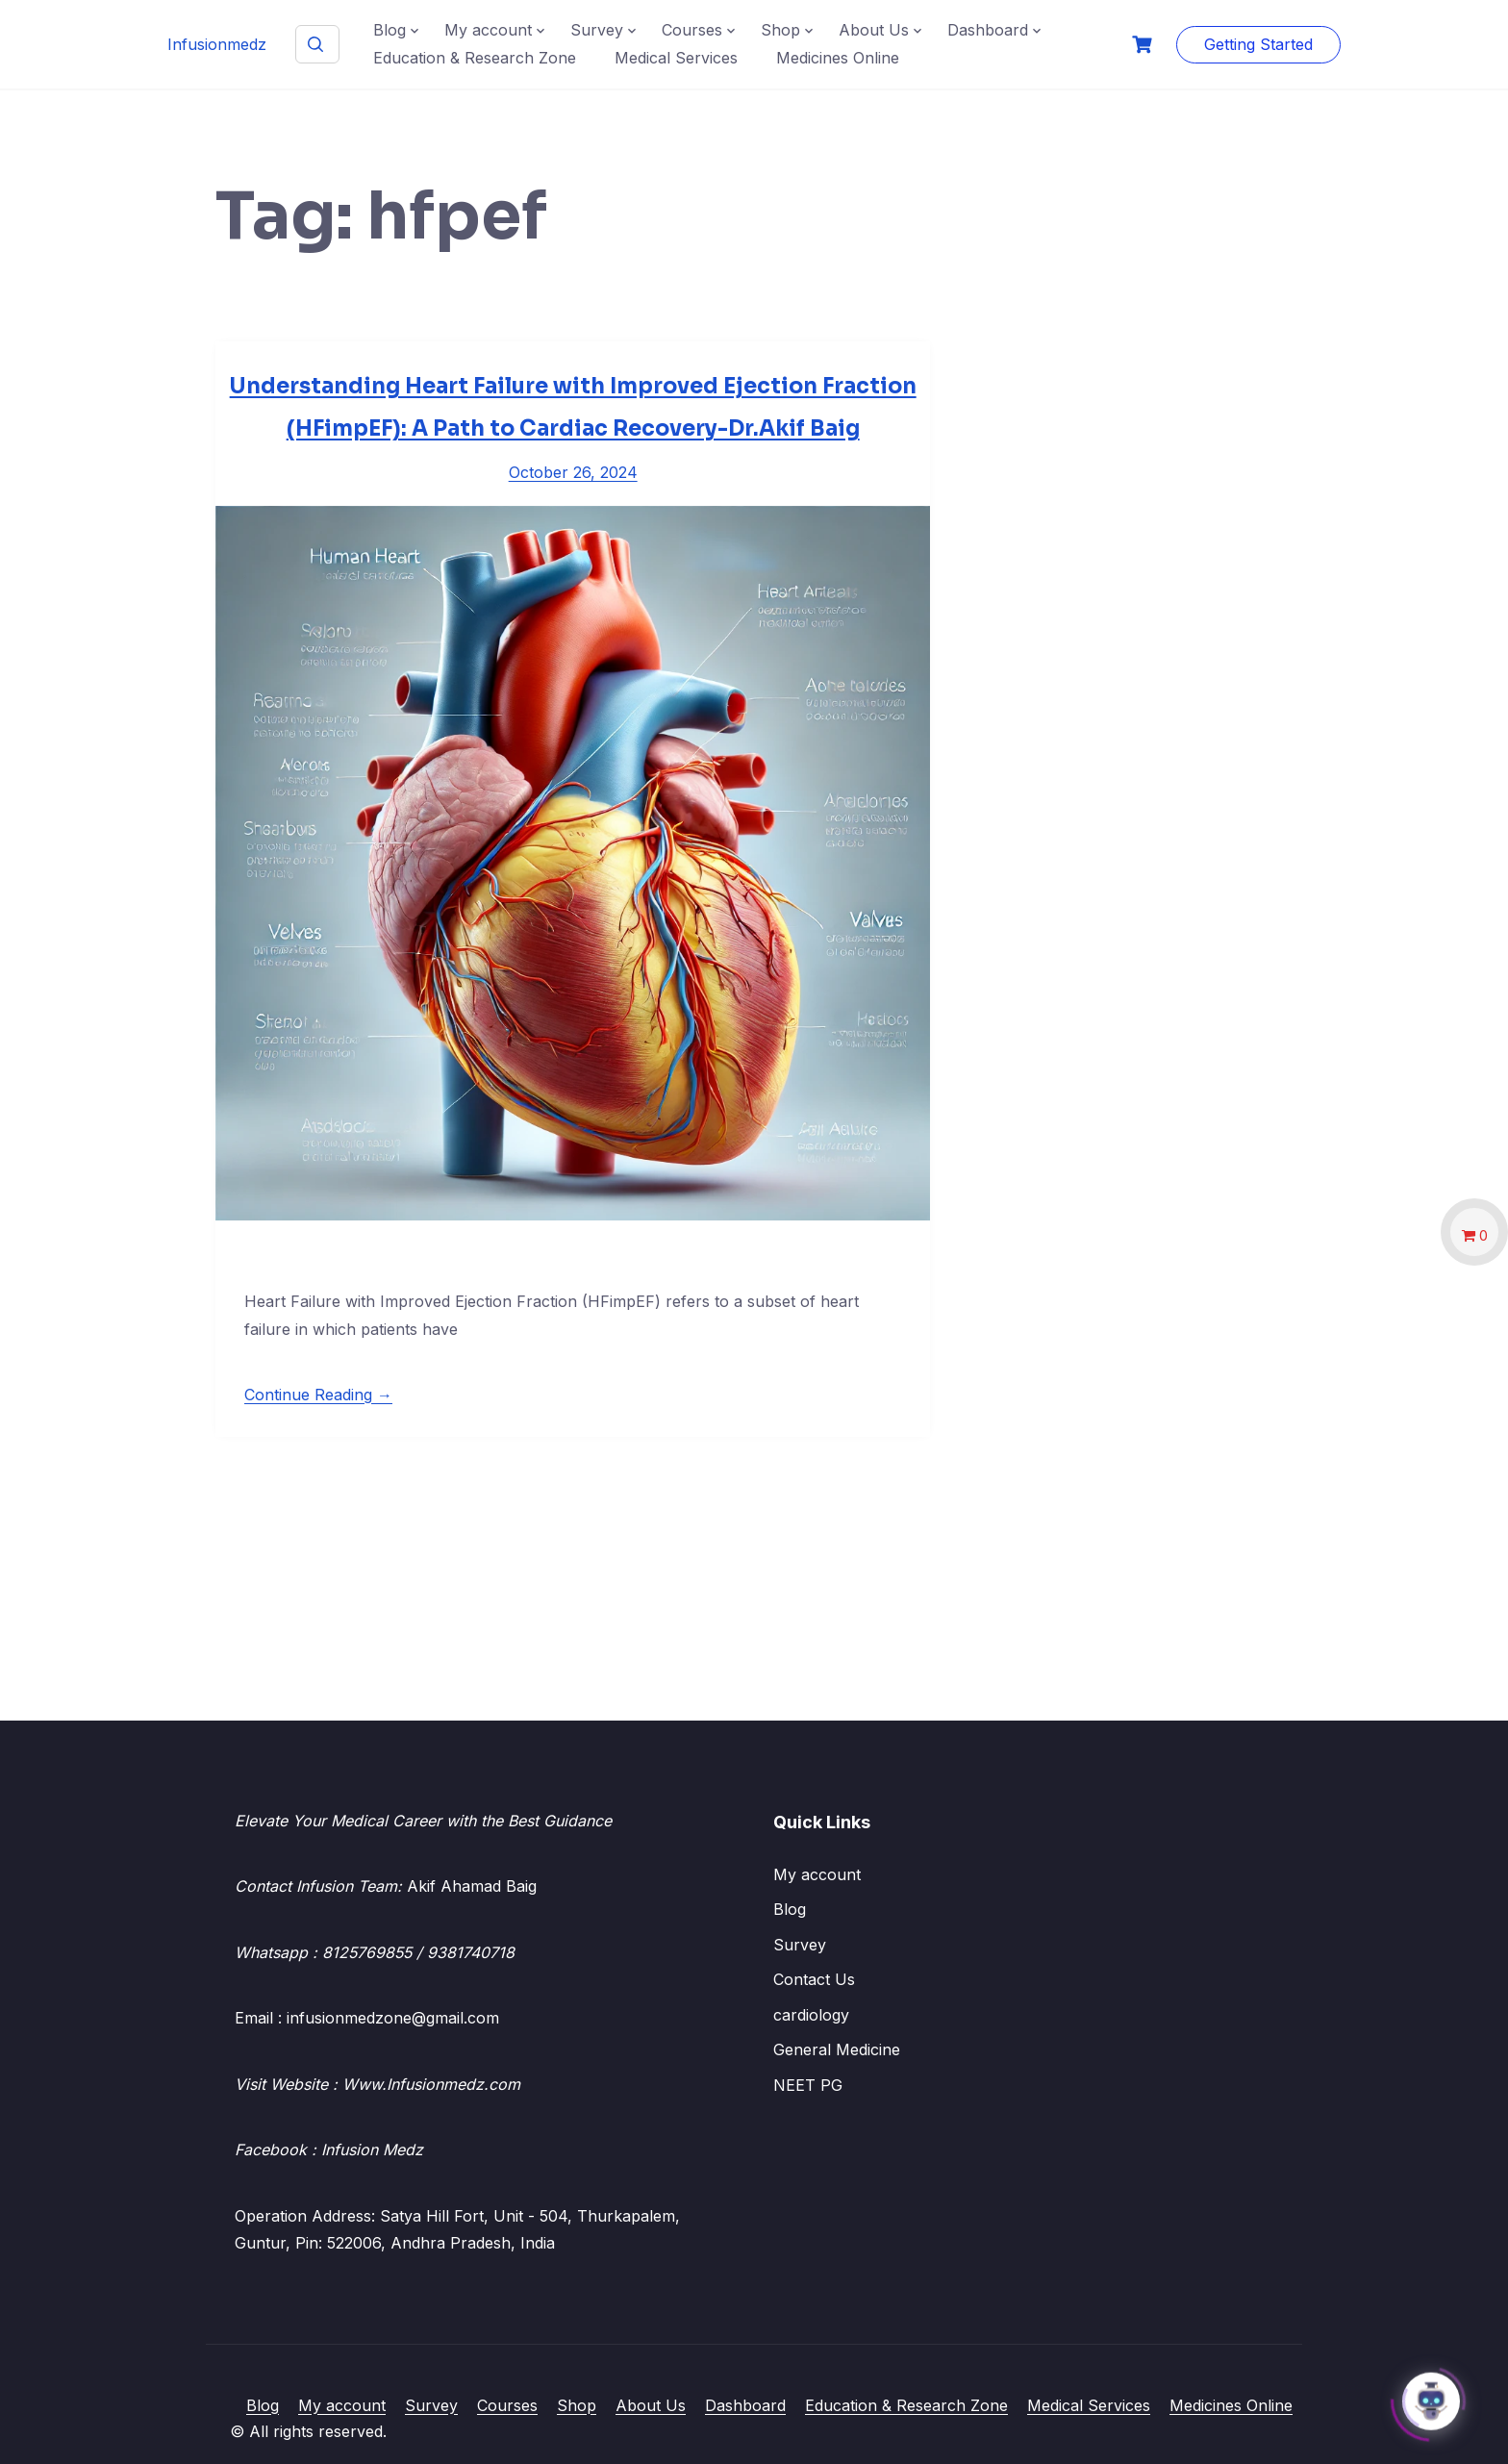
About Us (874, 29)
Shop (780, 29)
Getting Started (1258, 44)
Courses (692, 29)
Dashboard (987, 29)
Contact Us (814, 1979)
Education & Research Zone (474, 57)
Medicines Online (837, 57)
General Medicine (836, 2049)
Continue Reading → (318, 1394)
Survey (596, 29)
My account (488, 29)
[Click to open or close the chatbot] (1431, 2398)
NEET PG (807, 2085)
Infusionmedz (216, 44)
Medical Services (676, 57)
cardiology (811, 2014)
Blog (389, 29)
